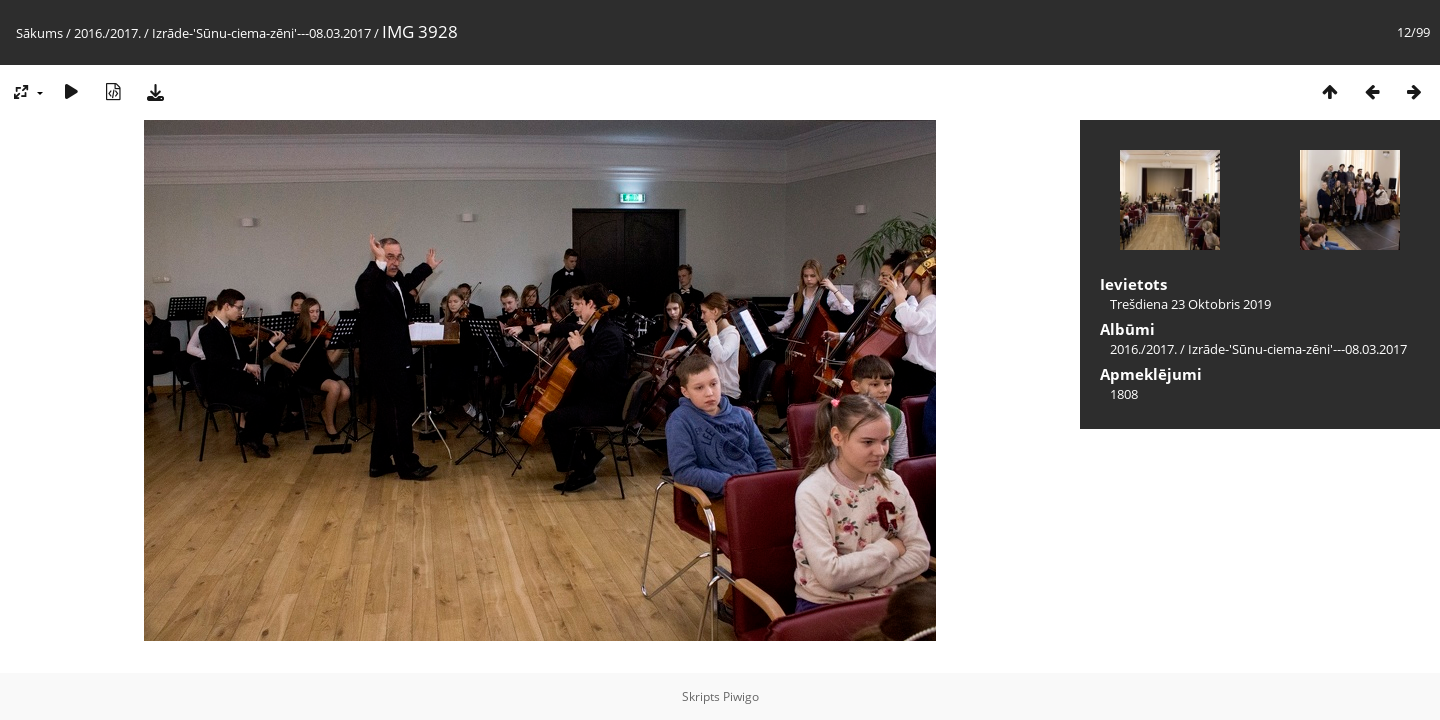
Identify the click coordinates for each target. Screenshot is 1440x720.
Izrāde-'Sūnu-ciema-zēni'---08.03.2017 (261, 33)
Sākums (39, 33)
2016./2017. (107, 33)
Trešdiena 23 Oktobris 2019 (1190, 304)
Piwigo (741, 696)
